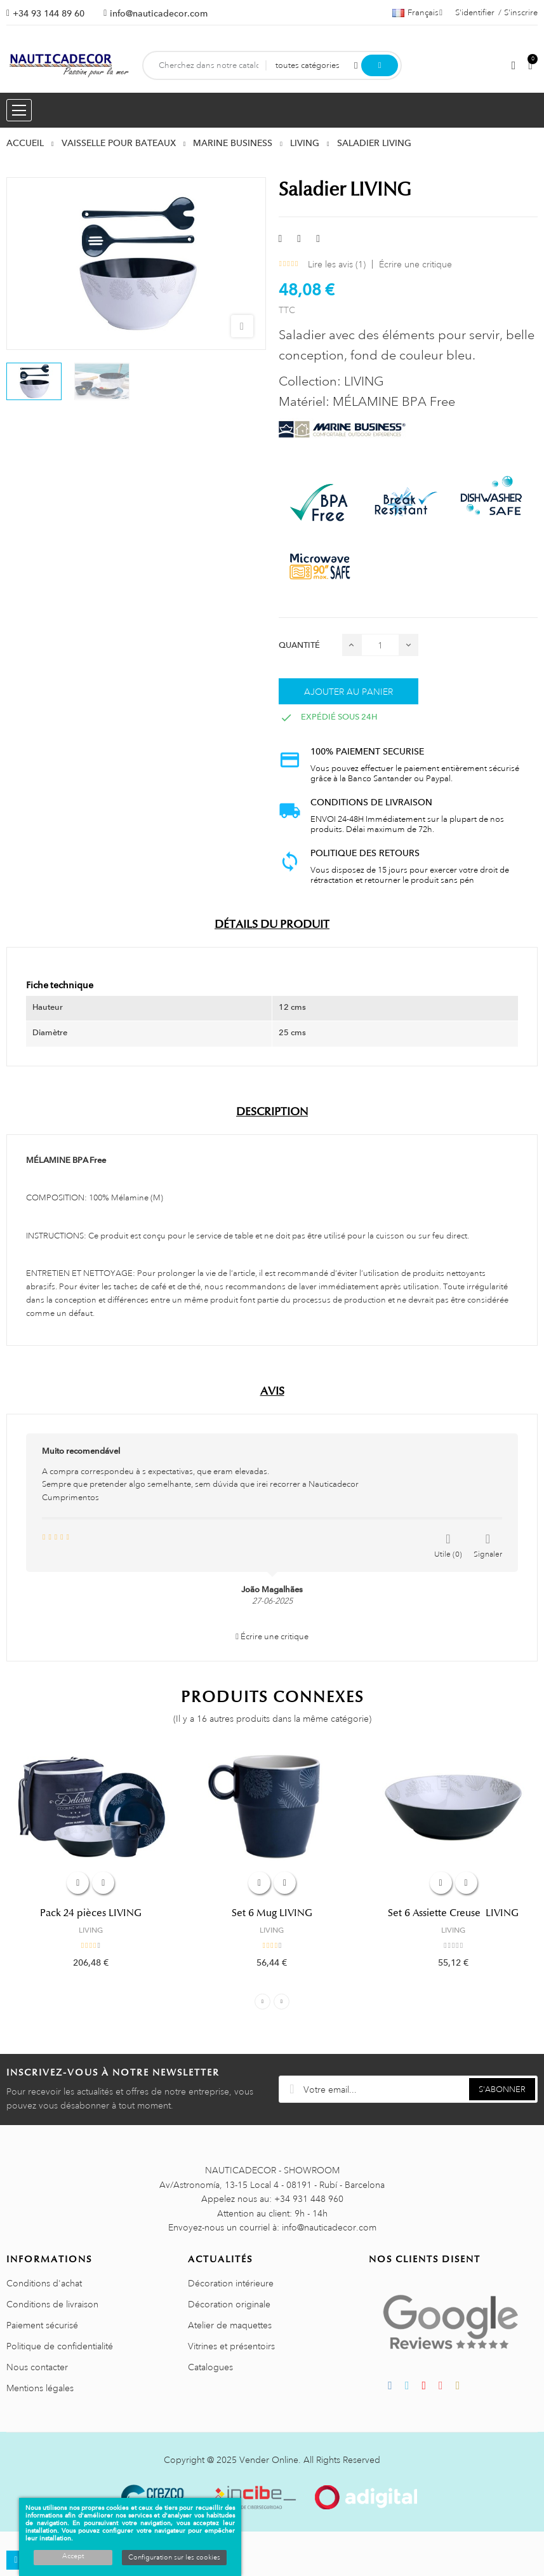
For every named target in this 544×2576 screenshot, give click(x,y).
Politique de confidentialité (59, 2346)
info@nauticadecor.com (159, 13)
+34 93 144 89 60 (48, 13)
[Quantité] (380, 645)
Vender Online (268, 2459)
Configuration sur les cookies (174, 2557)
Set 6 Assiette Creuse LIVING (453, 1913)
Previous (262, 2001)
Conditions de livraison (52, 2304)
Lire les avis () (337, 264)
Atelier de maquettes (230, 2325)
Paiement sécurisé (42, 2325)
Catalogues (210, 2367)
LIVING (91, 1930)
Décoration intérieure (231, 2283)
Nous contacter (37, 2367)
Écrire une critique (415, 264)
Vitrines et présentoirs (231, 2346)
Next (281, 2001)
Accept (73, 2556)
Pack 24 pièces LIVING (91, 1913)
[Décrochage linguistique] (417, 12)
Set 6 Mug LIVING (272, 1913)
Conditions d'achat (44, 2283)
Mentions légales (40, 2388)
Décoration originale (229, 2304)
